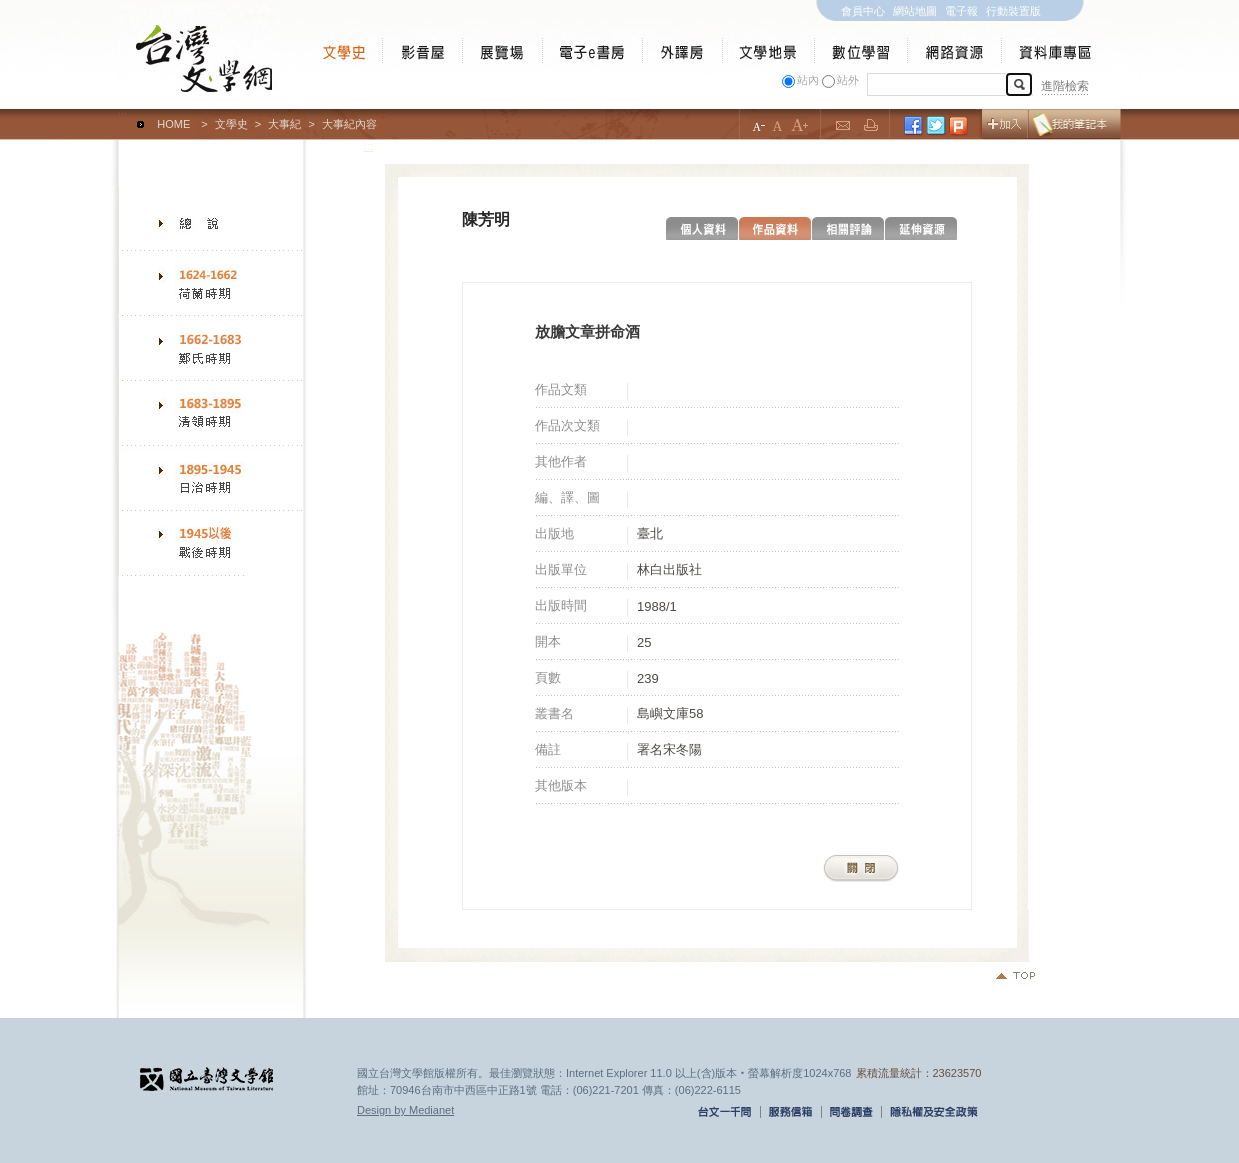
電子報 (961, 11)
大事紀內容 (349, 124)
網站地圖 (915, 11)
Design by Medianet (405, 1110)
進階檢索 (1065, 86)
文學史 (231, 124)
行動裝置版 (1013, 11)
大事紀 (284, 124)
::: (122, 115)
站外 (848, 80)
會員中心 (863, 11)
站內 (808, 80)
